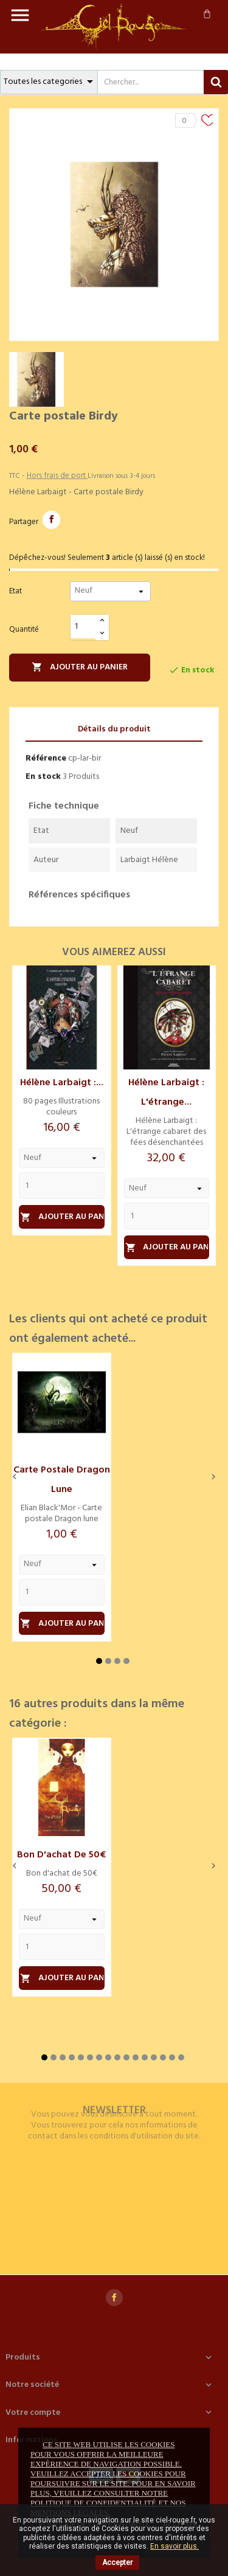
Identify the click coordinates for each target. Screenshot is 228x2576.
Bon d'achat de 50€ (61, 1855)
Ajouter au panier (80, 667)
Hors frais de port (57, 475)
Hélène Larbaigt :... (61, 1083)
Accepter (117, 2562)
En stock (43, 777)
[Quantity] (62, 1185)
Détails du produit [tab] (114, 729)
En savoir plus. (174, 2546)
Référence (46, 758)
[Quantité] (83, 626)
